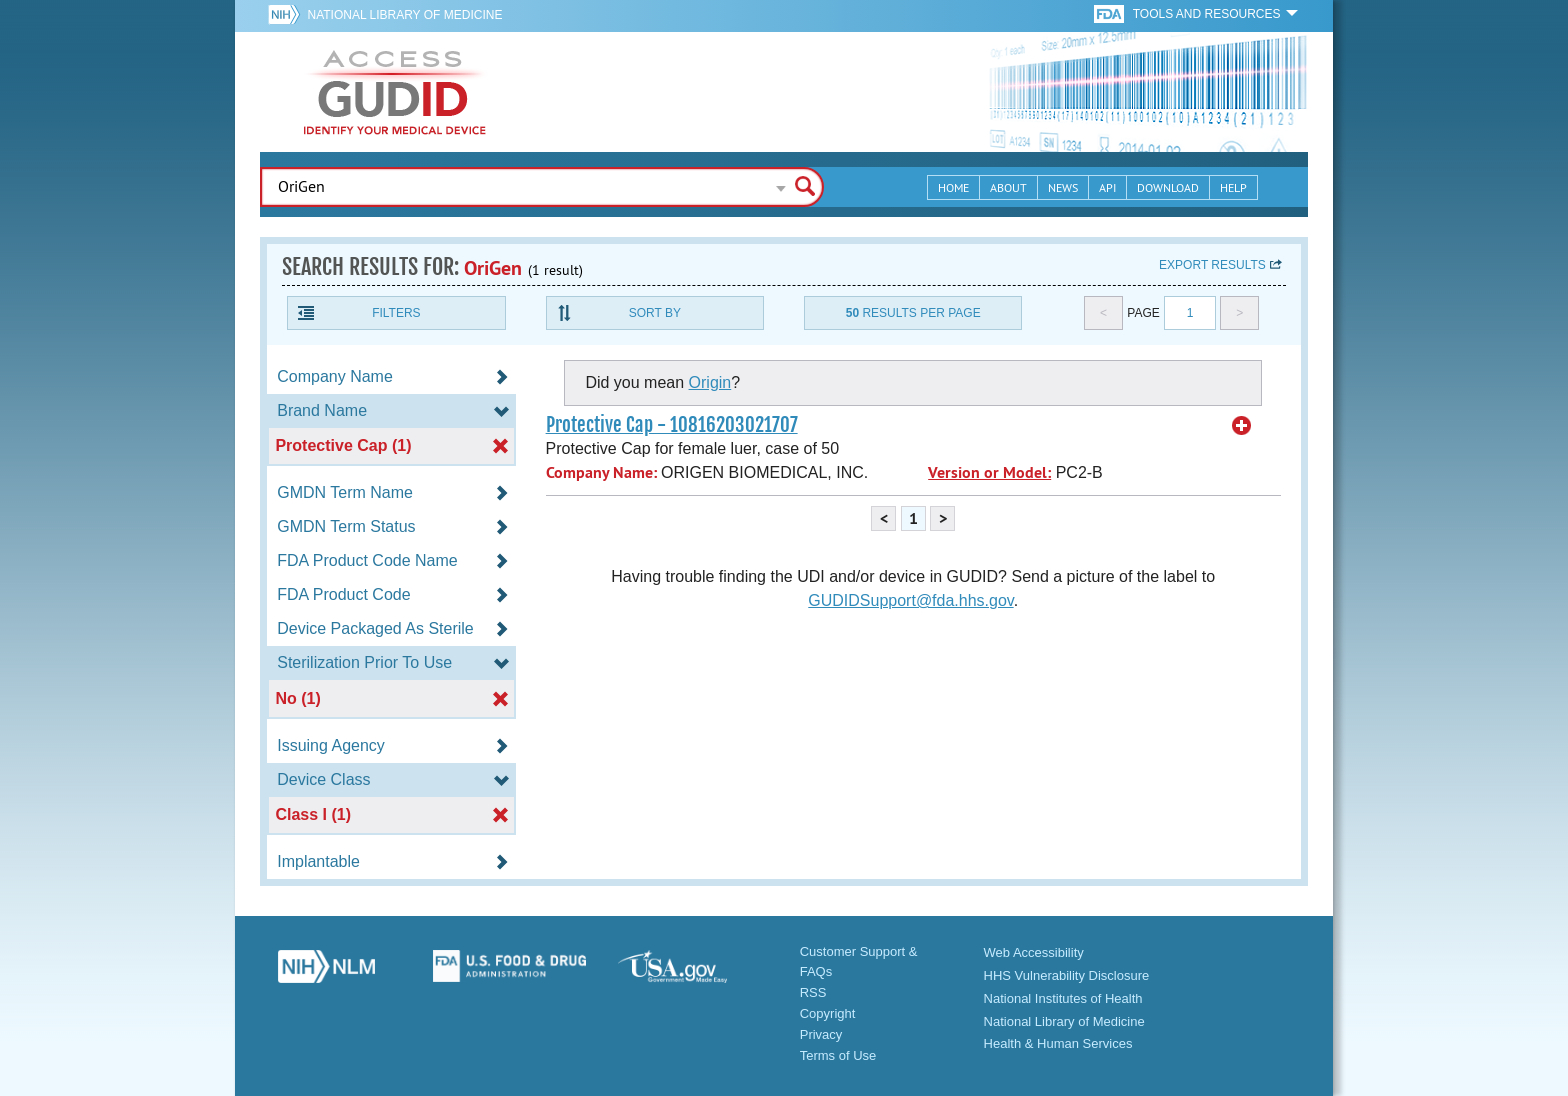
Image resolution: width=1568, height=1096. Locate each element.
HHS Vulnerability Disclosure (1067, 975)
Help (1233, 187)
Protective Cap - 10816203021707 (672, 425)
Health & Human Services (1058, 1043)
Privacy (821, 1034)
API (1107, 187)
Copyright (828, 1013)
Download (1168, 187)
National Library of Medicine (404, 15)
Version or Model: (989, 472)
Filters (396, 313)
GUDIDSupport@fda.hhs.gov (910, 600)
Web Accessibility (1034, 952)
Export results (1212, 265)
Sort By (655, 313)
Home (953, 187)
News (1063, 187)
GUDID (395, 92)
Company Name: (601, 472)
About (1008, 187)
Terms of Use (838, 1055)
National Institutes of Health (1063, 998)
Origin (710, 382)
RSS (813, 992)
